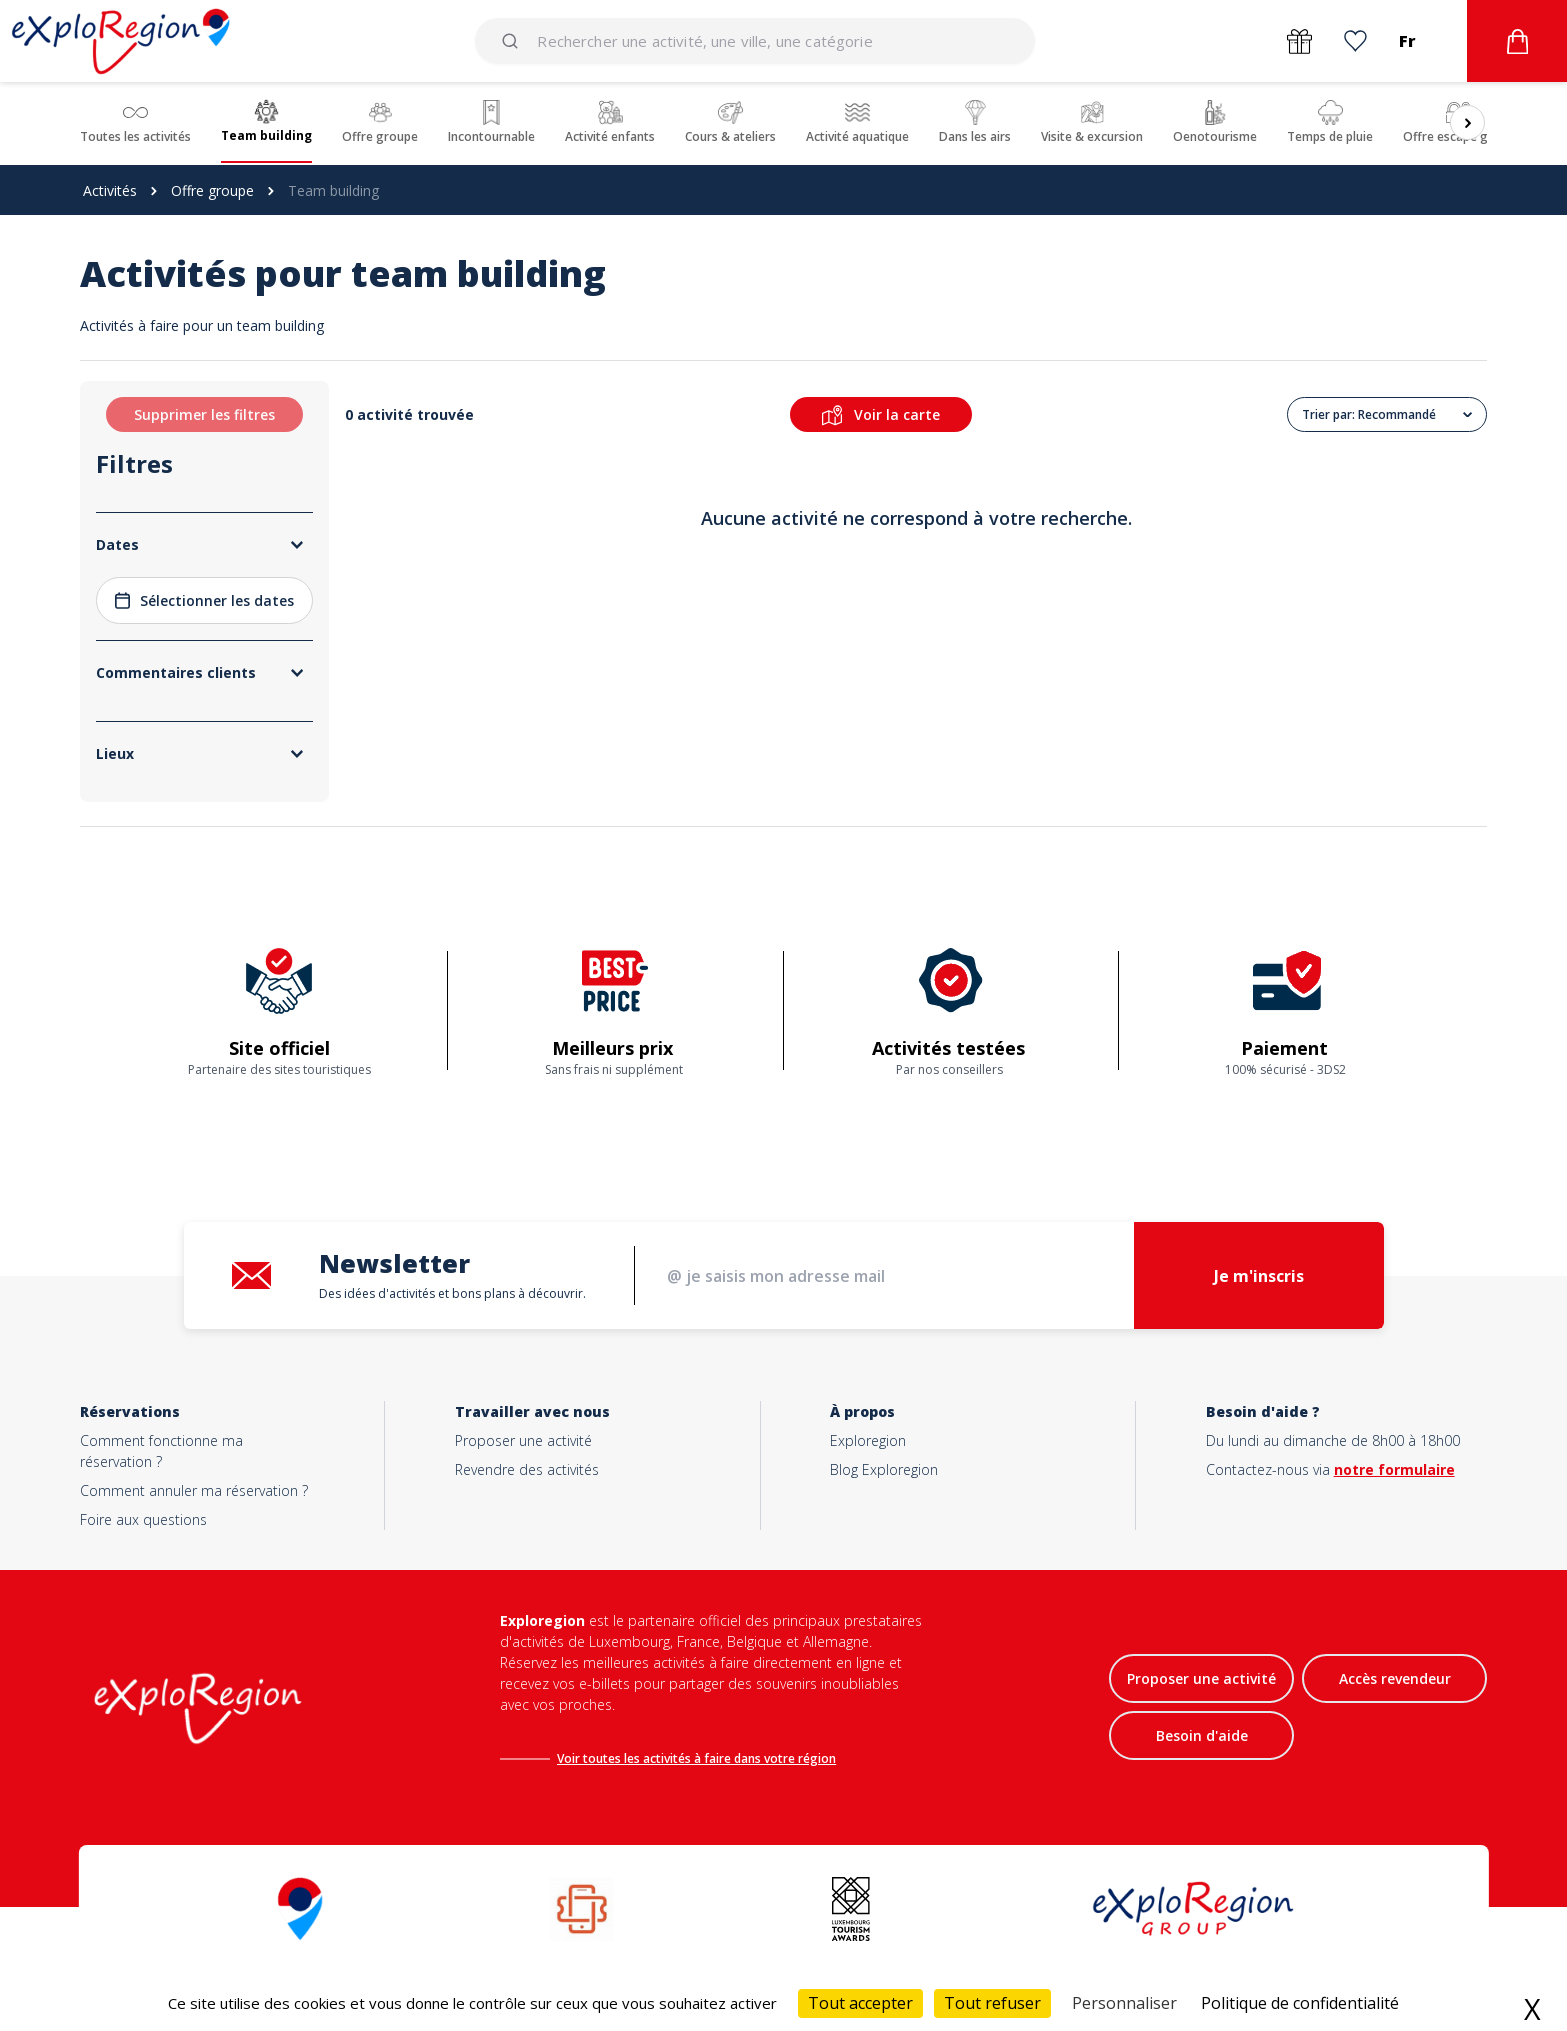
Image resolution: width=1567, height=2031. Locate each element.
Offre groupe (212, 190)
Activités (110, 190)
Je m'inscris (1259, 1276)
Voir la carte (881, 415)
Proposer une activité (523, 1440)
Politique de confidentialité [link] (1300, 2003)
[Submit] (513, 41)
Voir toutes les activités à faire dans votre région (696, 1758)
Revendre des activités (527, 1469)
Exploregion (868, 1440)
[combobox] (756, 41)
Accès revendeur (1395, 1678)
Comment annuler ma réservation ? (194, 1490)
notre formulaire (1394, 1469)
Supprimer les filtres (204, 414)
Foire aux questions (143, 1519)
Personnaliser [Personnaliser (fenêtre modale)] (1124, 2003)
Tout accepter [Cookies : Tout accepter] (860, 2003)
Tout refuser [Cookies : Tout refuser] (992, 2003)
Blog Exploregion (884, 1469)
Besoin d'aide (1202, 1735)
